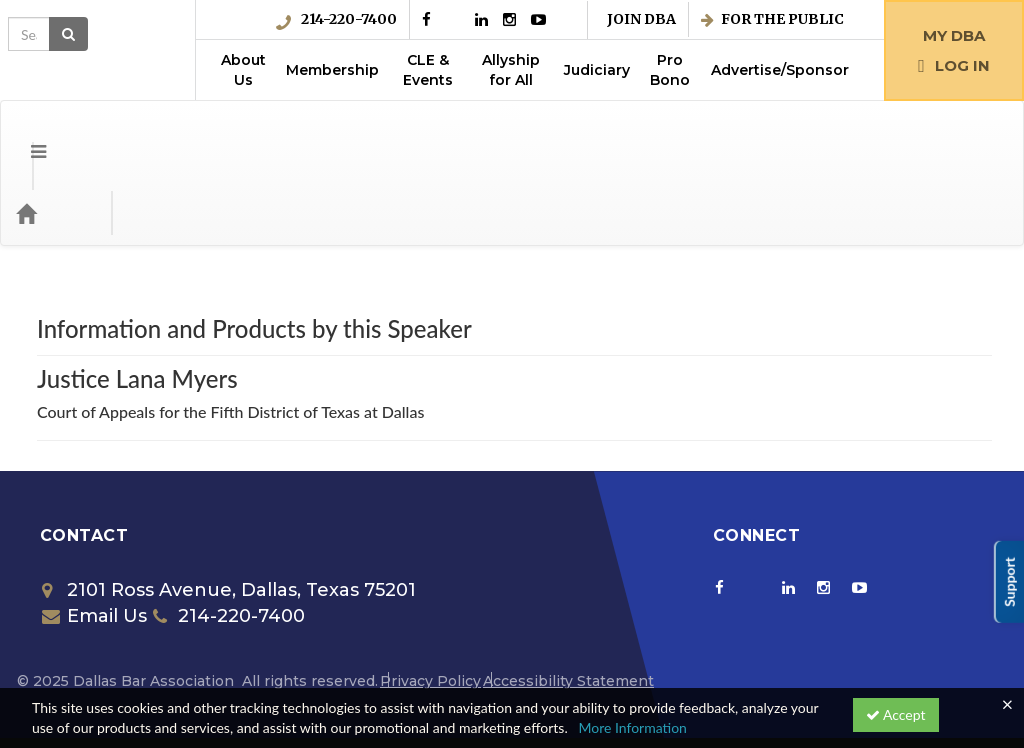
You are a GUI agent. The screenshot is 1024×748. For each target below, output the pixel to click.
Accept (896, 714)
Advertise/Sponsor (780, 70)
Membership (332, 70)
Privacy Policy (430, 601)
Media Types (245, 133)
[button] (23, 133)
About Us (243, 70)
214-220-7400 (336, 19)
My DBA (954, 35)
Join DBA (641, 19)
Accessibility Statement (568, 601)
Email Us (94, 536)
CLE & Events (428, 70)
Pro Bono (670, 70)
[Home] (56, 133)
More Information (632, 727)
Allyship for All (511, 70)
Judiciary (597, 70)
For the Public (772, 19)
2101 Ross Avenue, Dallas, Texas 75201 (229, 510)
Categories (140, 133)
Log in (954, 65)
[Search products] (782, 133)
